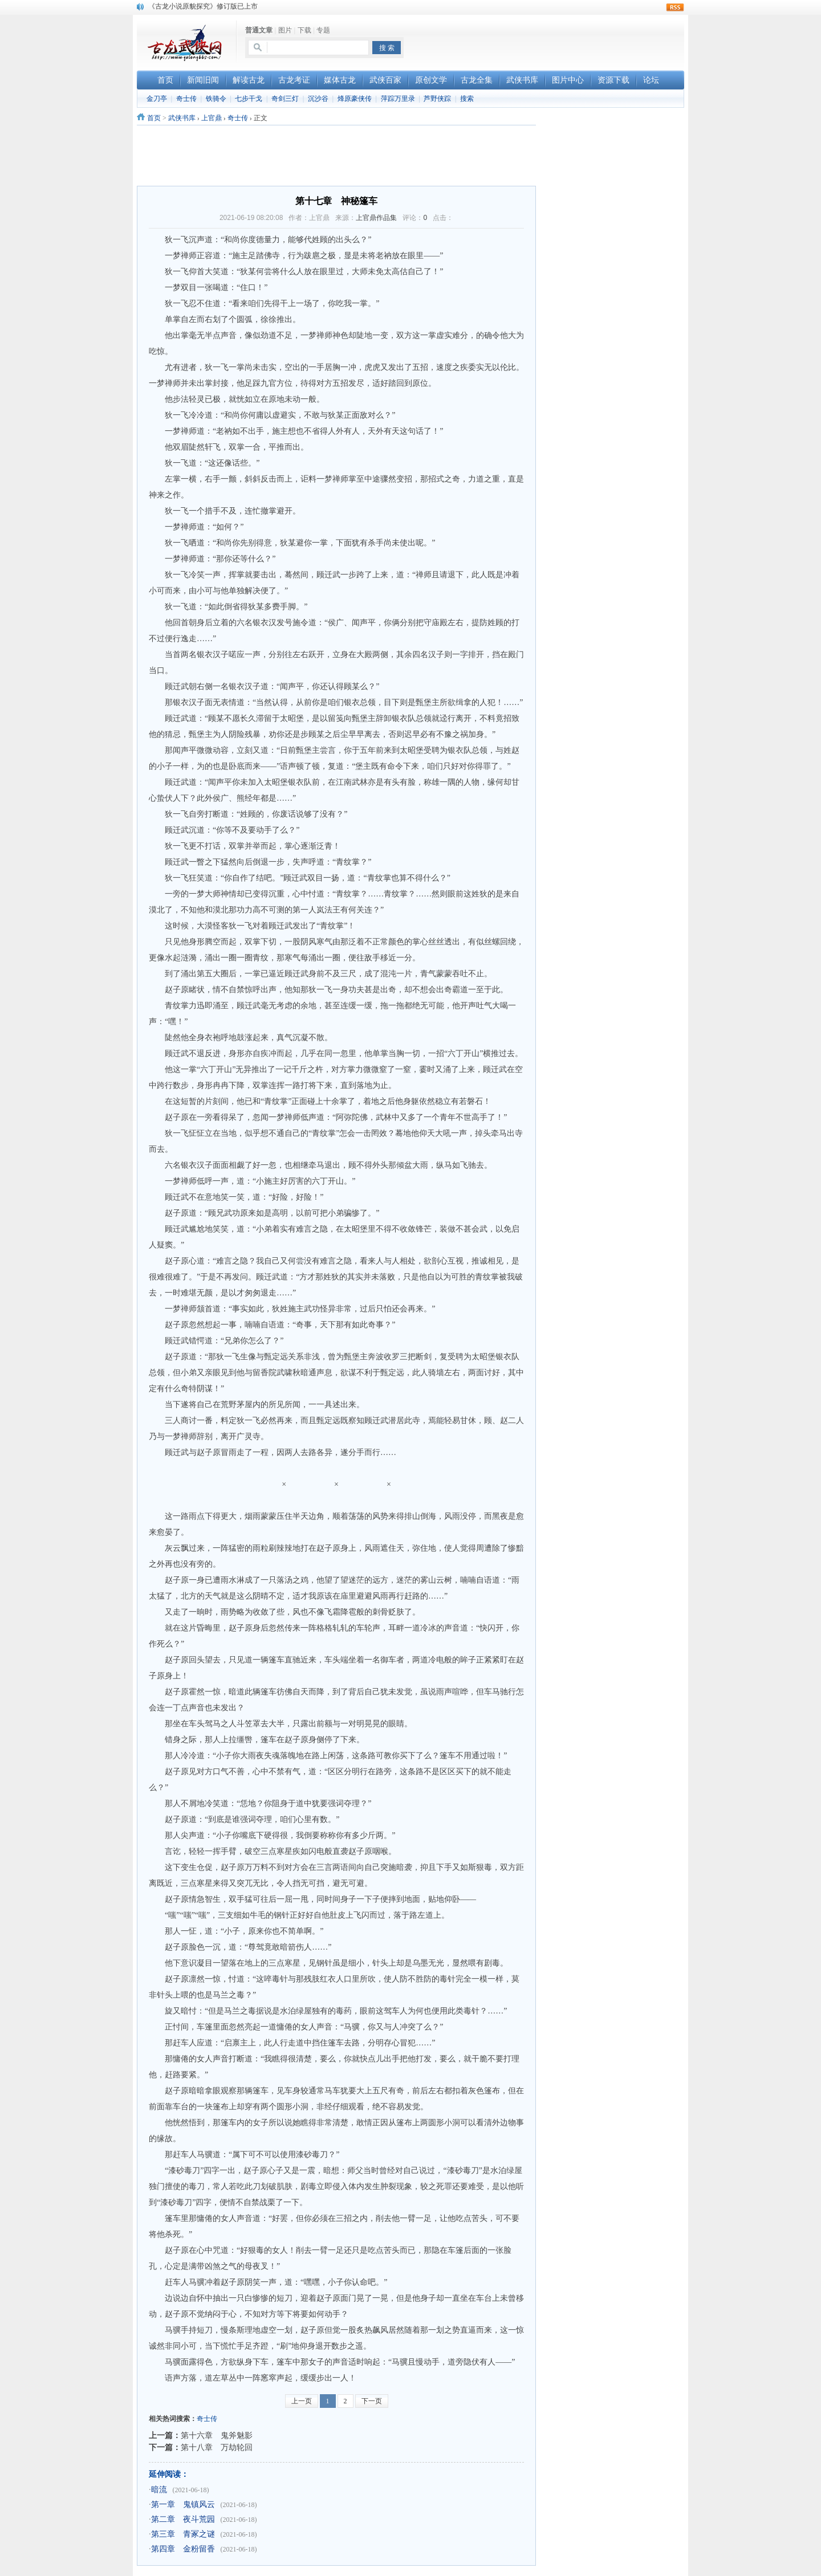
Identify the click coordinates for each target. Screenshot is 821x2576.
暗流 (159, 2489)
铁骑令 (216, 99)
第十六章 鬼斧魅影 (217, 2435)
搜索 (467, 99)
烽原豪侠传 (355, 99)
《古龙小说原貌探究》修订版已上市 (203, 6)
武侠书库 (182, 118)
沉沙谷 (318, 99)
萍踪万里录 (398, 99)
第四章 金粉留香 (183, 2549)
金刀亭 (157, 99)
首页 (154, 118)
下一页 (371, 2401)
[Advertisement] (550, 40)
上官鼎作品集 (376, 218)
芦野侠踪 (437, 99)
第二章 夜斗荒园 (183, 2519)
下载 (304, 30)
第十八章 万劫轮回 (217, 2447)
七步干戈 (248, 99)
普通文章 (259, 30)
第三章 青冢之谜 (183, 2534)
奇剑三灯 (285, 99)
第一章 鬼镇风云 (183, 2504)
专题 (323, 30)
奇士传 (186, 99)
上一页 (301, 2401)
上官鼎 (211, 118)
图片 (285, 30)
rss (675, 7)
